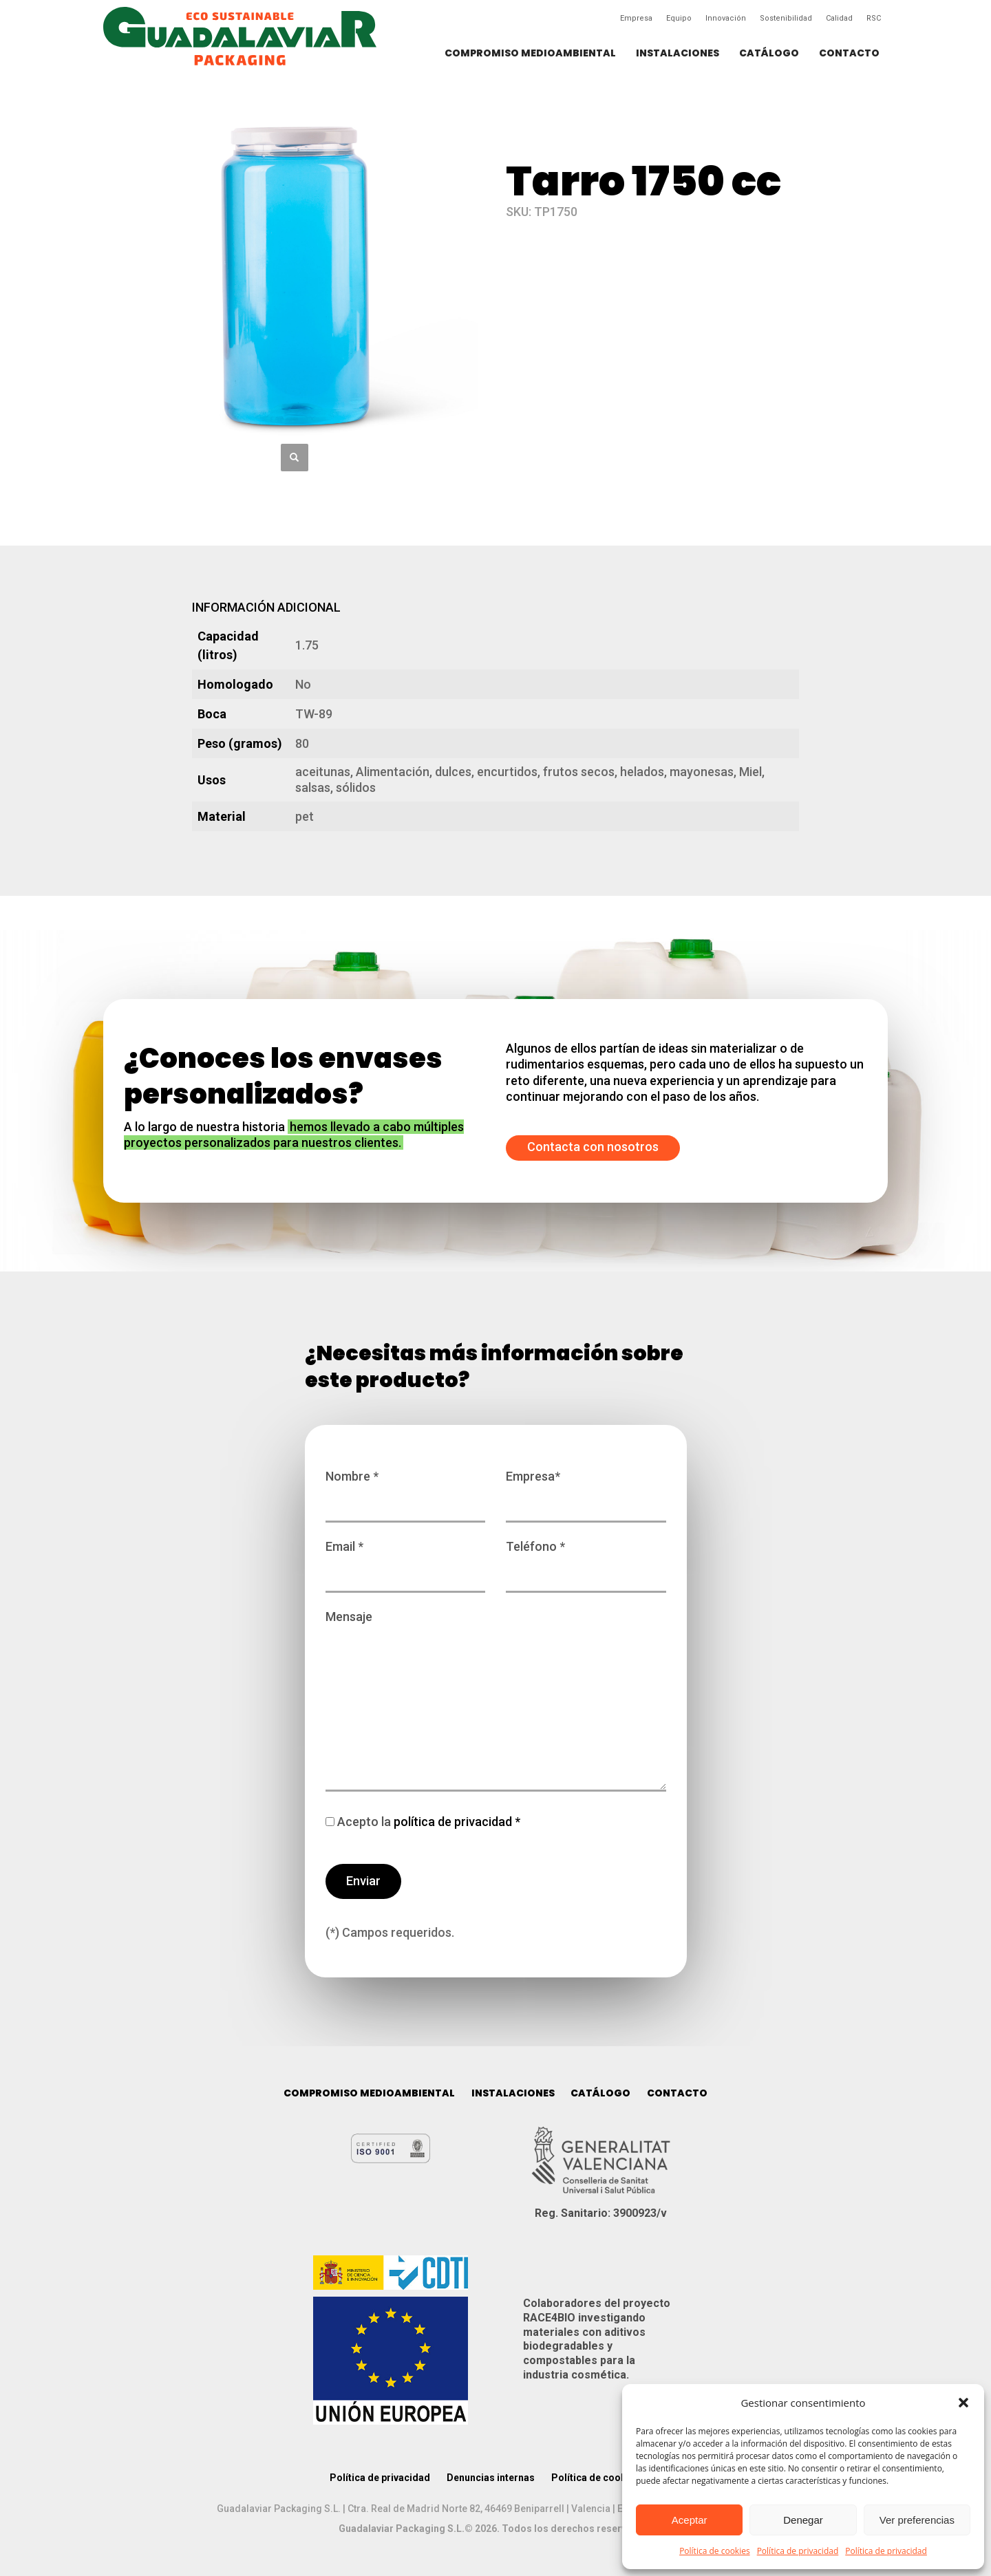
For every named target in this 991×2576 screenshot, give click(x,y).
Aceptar (689, 2520)
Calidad (839, 18)
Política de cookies (714, 2551)
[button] (963, 2402)
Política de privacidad (798, 2551)
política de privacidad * (455, 1821)
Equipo (679, 18)
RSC (873, 18)
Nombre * (406, 1490)
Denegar (803, 2520)
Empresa (636, 18)
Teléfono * (586, 1560)
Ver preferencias (917, 2520)
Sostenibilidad (786, 18)
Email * (406, 1560)
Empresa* (586, 1490)
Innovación (725, 18)
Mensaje (496, 1701)
